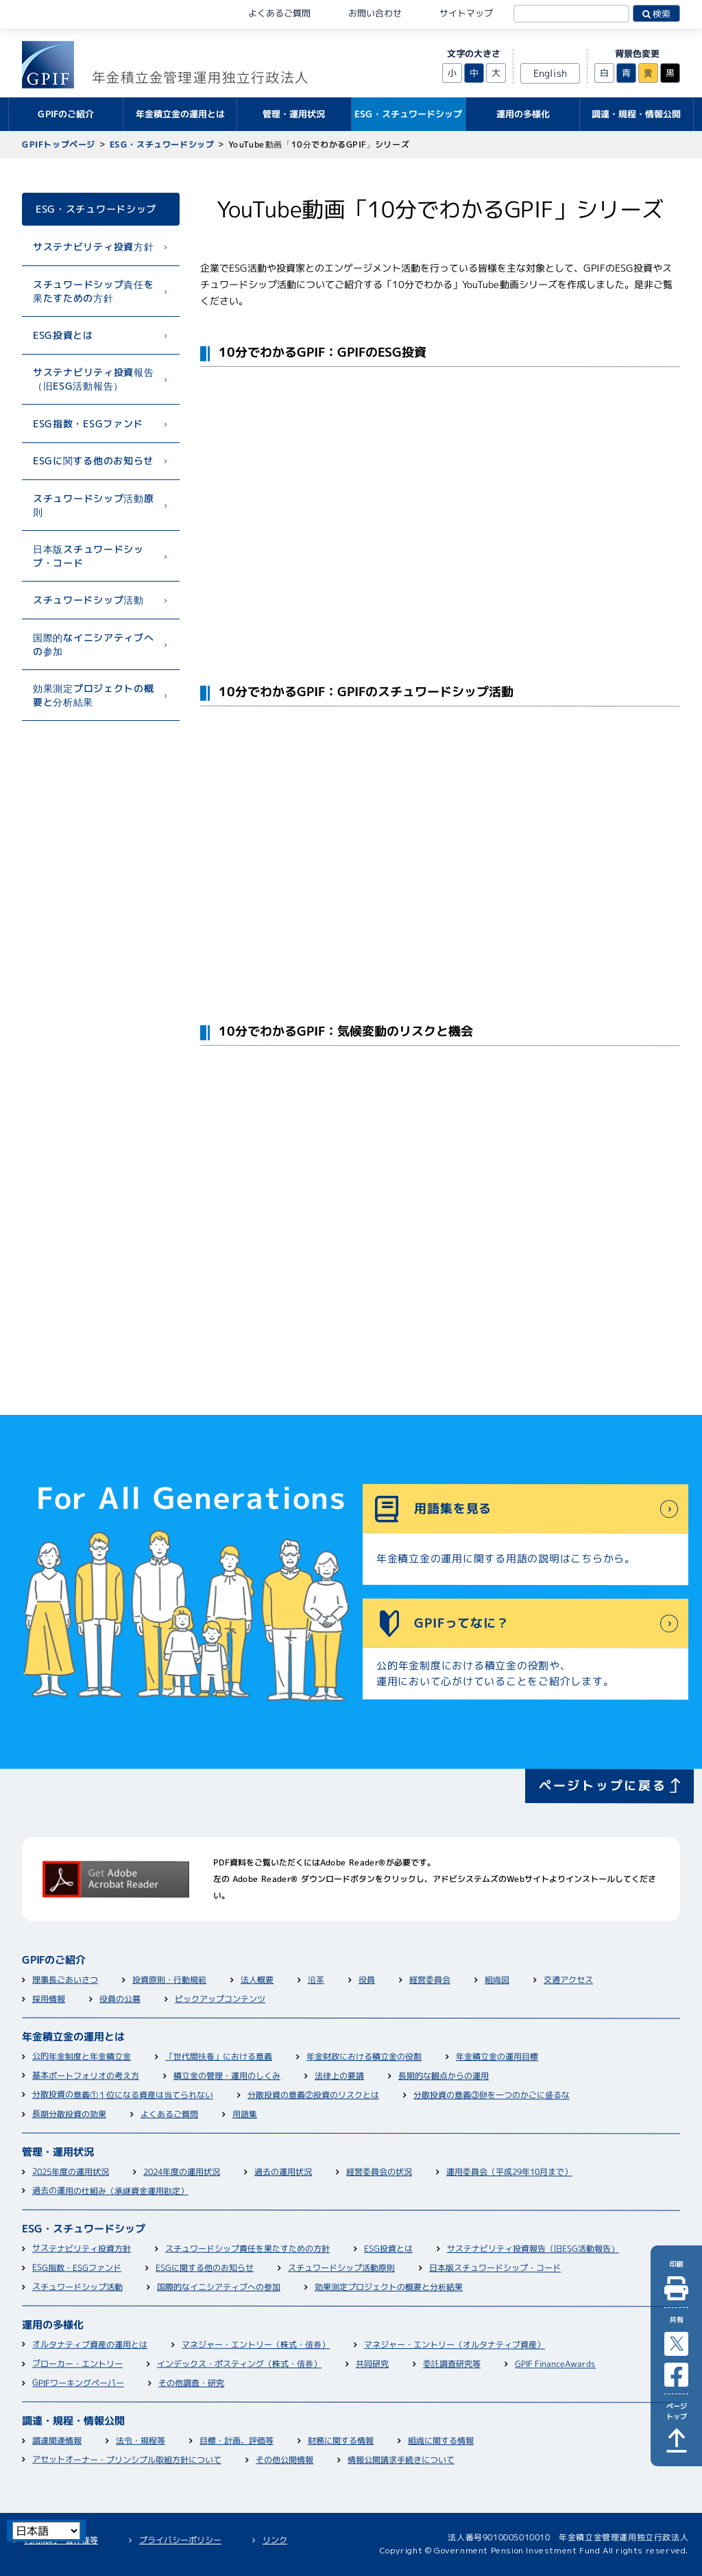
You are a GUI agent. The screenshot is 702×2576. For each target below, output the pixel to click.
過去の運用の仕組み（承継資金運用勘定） (110, 2192)
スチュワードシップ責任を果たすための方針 (93, 290)
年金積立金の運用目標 (497, 2057)
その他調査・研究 (191, 2383)
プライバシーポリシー (180, 2540)
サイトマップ (466, 13)
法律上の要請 (339, 2076)
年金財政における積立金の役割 (364, 2057)
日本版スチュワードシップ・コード (88, 555)
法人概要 (257, 1980)
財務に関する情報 (341, 2441)
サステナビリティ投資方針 (93, 246)
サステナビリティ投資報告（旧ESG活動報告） (93, 379)
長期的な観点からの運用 (443, 2076)
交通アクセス (568, 1980)
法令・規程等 (140, 2441)
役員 (367, 1980)
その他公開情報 (284, 2460)
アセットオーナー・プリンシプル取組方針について (126, 2461)
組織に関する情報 (441, 2441)
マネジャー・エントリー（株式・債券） (256, 2345)
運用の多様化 (53, 2325)
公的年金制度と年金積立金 (81, 2057)
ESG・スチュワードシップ (162, 144)
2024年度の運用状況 (181, 2172)
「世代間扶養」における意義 (218, 2057)
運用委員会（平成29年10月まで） (509, 2173)
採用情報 (48, 1999)
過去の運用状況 (283, 2172)
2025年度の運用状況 (70, 2172)
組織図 (497, 1980)
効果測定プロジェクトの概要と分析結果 (93, 695)
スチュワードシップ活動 (88, 599)
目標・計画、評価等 (236, 2441)
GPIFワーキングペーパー (78, 2383)
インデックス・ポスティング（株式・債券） (239, 2365)
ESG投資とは (63, 335)
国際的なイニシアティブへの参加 (93, 644)
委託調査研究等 (452, 2364)
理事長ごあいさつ (65, 1980)
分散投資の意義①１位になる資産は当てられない (122, 2096)
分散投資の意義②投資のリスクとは (313, 2096)
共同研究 (372, 2364)
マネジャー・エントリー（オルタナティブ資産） (454, 2345)
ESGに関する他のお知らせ (93, 460)
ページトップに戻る (602, 1785)
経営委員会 (429, 1980)
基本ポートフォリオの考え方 (85, 2076)
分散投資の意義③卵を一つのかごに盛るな (491, 2096)
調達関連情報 (57, 2441)
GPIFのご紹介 (54, 1961)
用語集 (244, 2114)
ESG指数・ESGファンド (88, 422)
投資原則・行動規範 (169, 1980)
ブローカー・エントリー (77, 2364)
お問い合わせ (375, 13)
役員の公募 (120, 1999)
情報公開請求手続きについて (401, 2460)
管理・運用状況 (58, 2153)
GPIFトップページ (58, 144)
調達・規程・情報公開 (73, 2422)
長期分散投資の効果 (69, 2114)
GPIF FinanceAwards (555, 2364)
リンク (275, 2540)
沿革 (316, 1980)
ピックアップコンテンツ (220, 1999)
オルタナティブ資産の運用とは (89, 2345)
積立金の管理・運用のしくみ (226, 2076)
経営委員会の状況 (379, 2172)
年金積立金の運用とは (73, 2037)
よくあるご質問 (279, 13)
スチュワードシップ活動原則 (93, 505)
